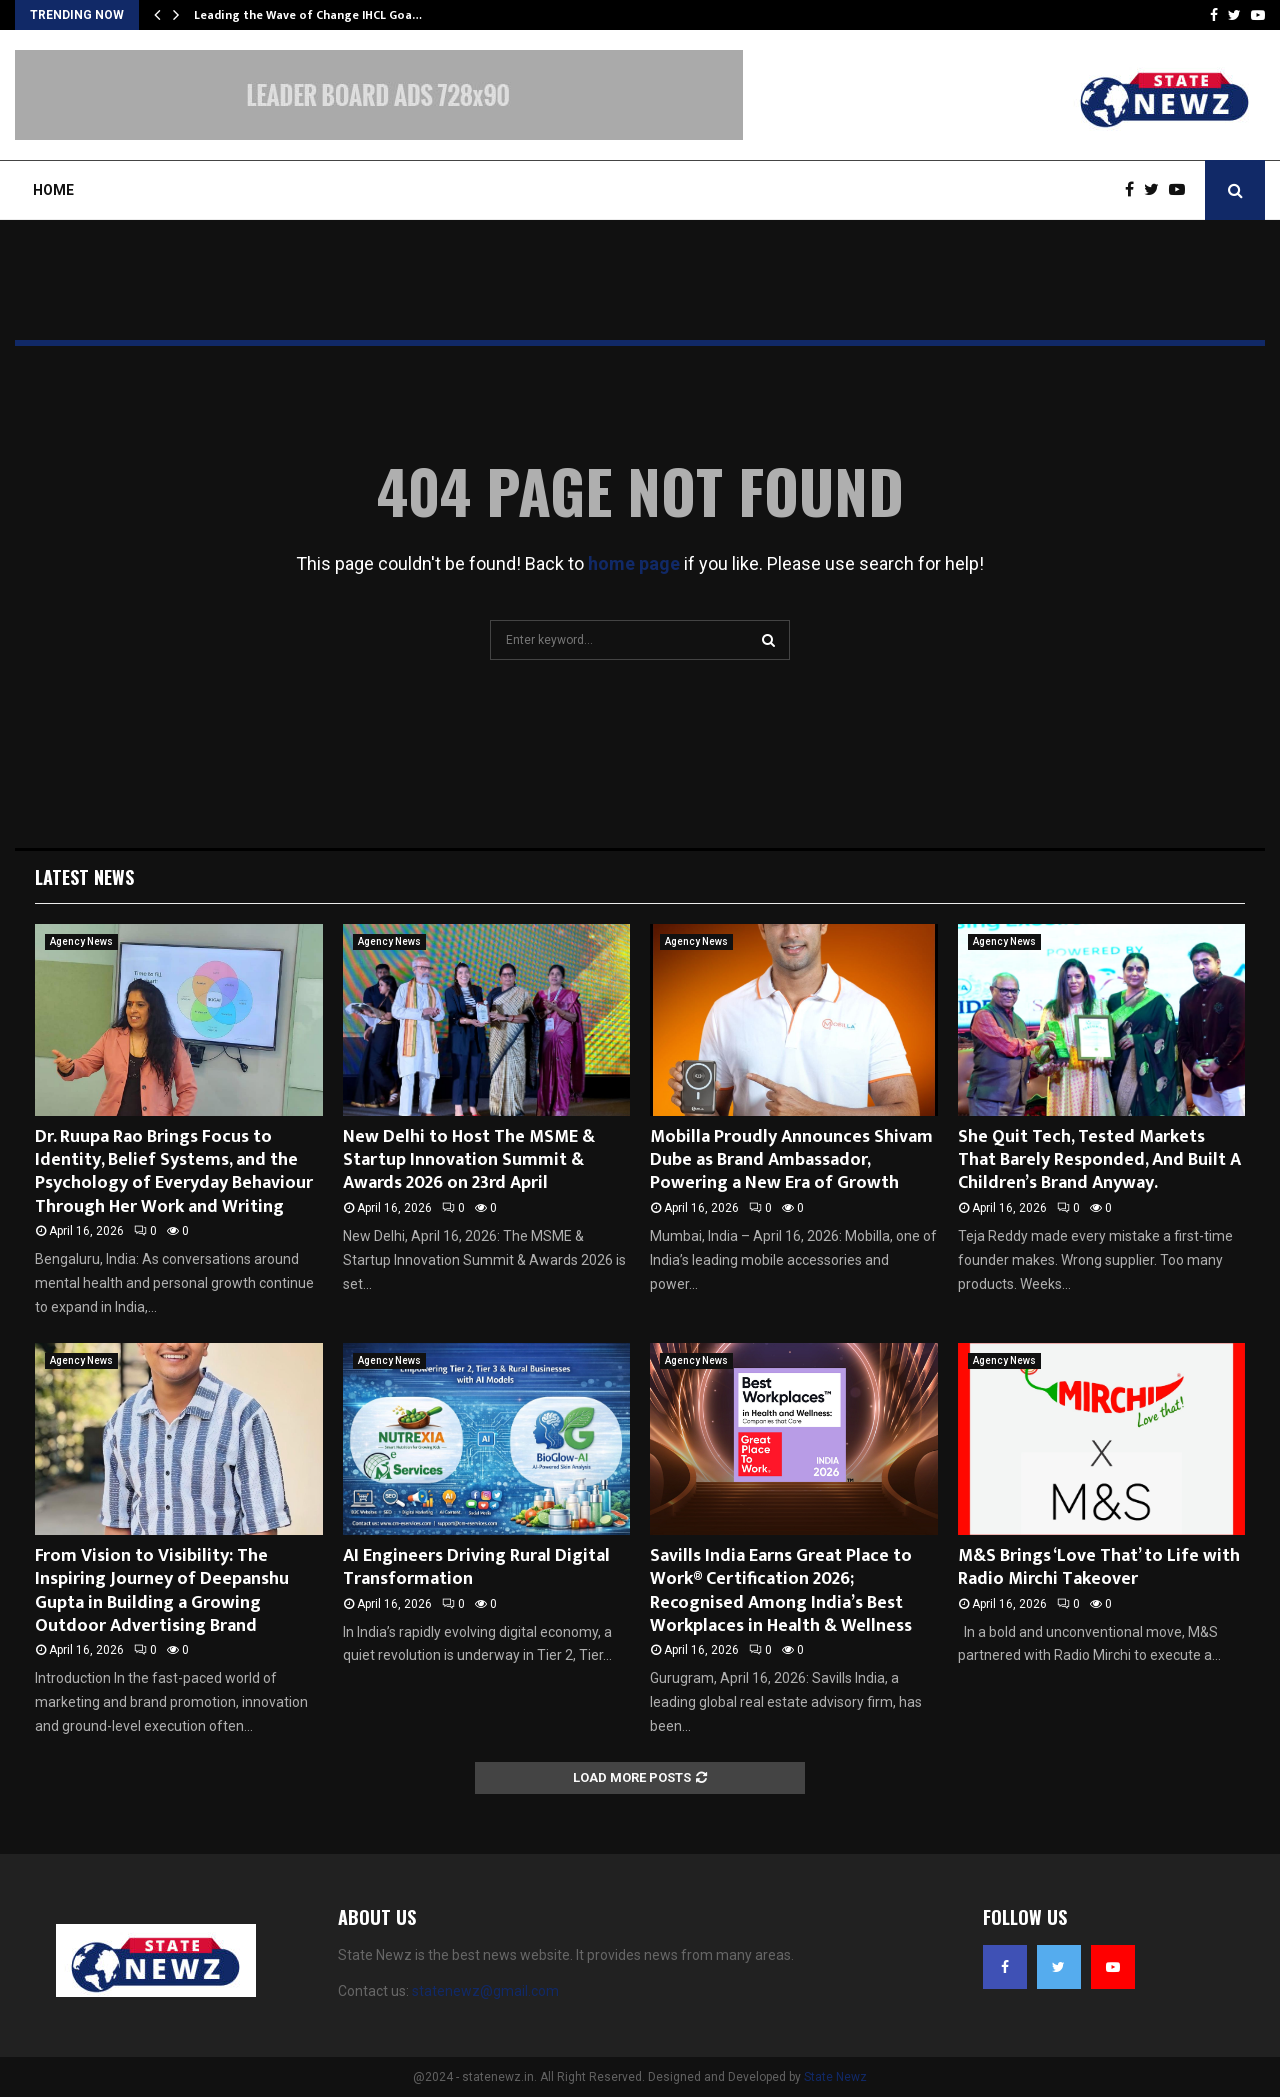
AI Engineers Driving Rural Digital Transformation (476, 1567)
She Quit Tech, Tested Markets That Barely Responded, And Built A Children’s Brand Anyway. (1099, 1160)
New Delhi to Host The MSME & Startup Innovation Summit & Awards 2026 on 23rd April (469, 1160)
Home (53, 190)
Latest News (84, 877)
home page (634, 563)
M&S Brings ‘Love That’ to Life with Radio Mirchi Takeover (1099, 1567)
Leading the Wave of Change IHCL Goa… (308, 15)
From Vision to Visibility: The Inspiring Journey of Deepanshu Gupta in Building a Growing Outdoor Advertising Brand (162, 1591)
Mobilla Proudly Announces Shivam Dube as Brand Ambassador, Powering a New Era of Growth (791, 1160)
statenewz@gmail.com (485, 1991)
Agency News (81, 941)
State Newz (835, 2077)
